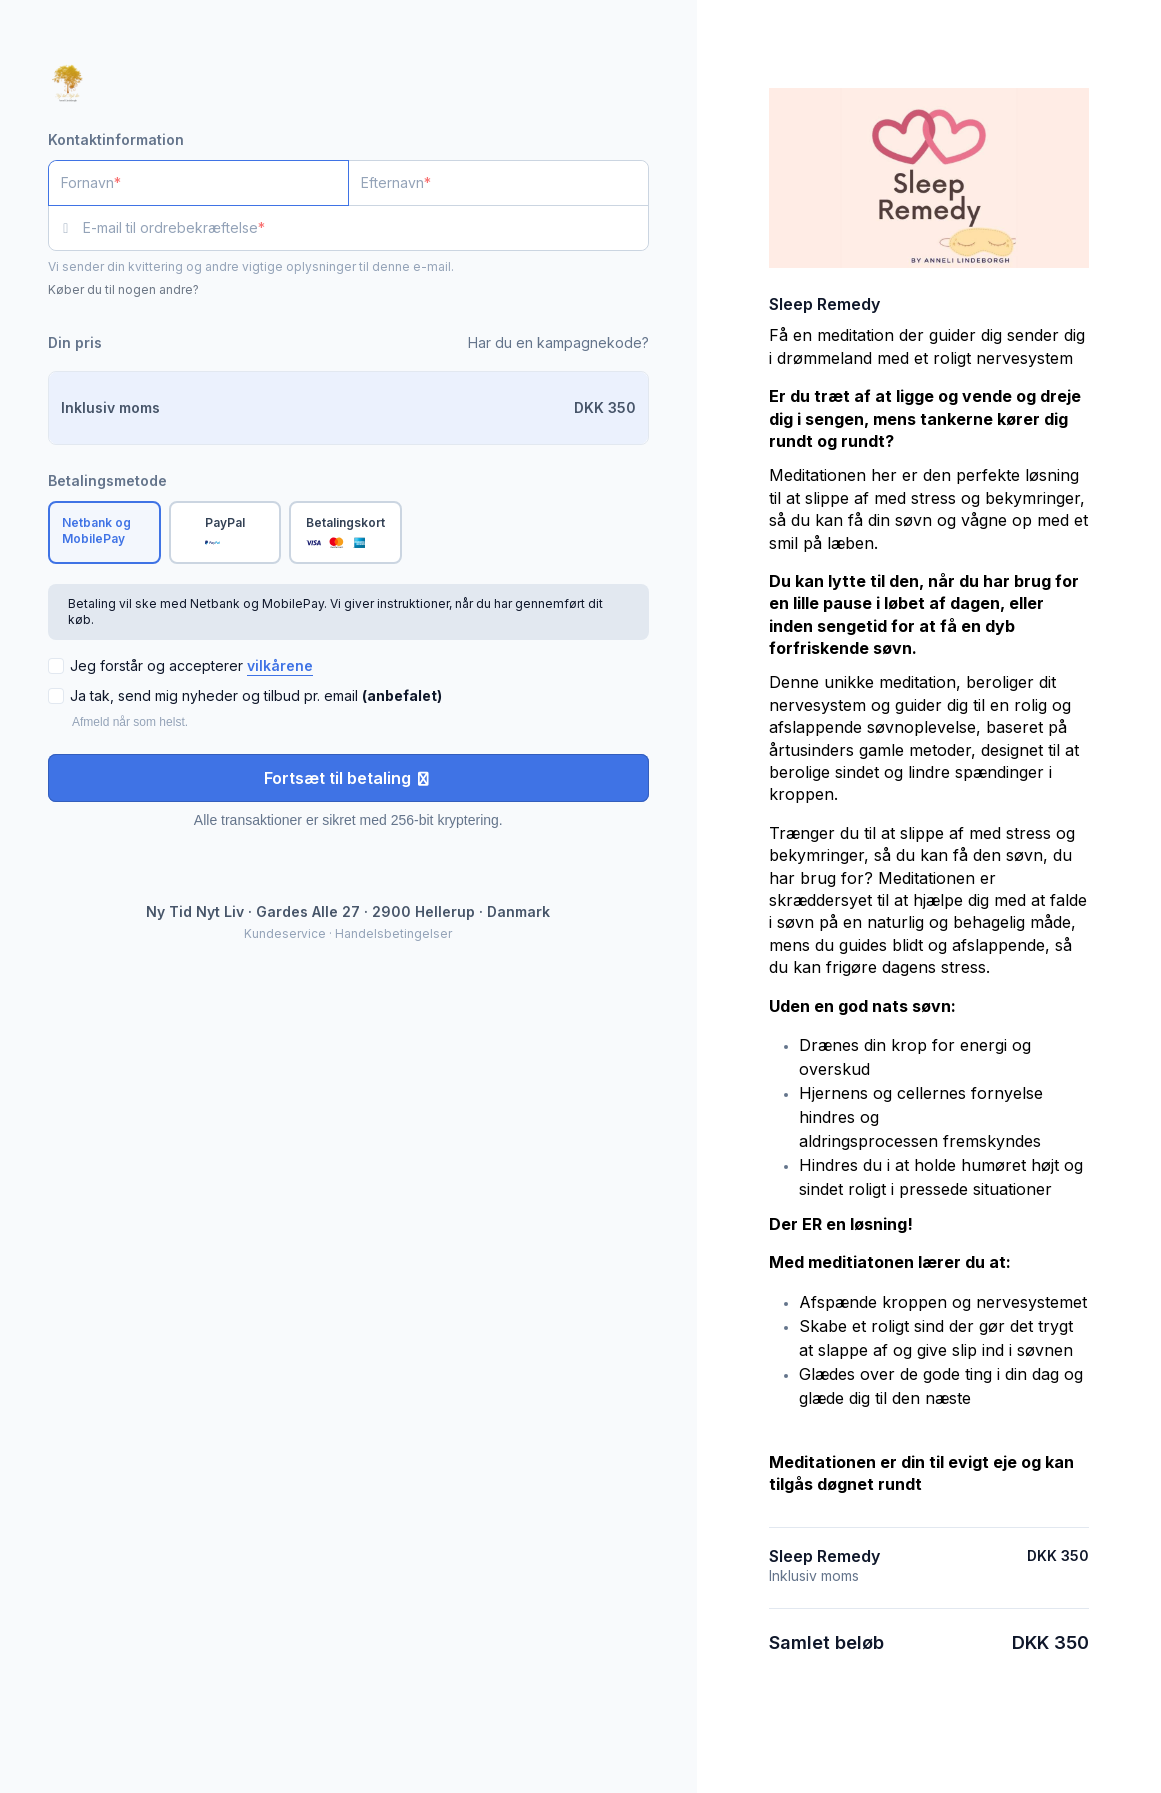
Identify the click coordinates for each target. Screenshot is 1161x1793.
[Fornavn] (198, 183)
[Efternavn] (498, 183)
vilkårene (280, 665)
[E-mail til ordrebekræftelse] (365, 228)
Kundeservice (285, 933)
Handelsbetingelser (393, 933)
